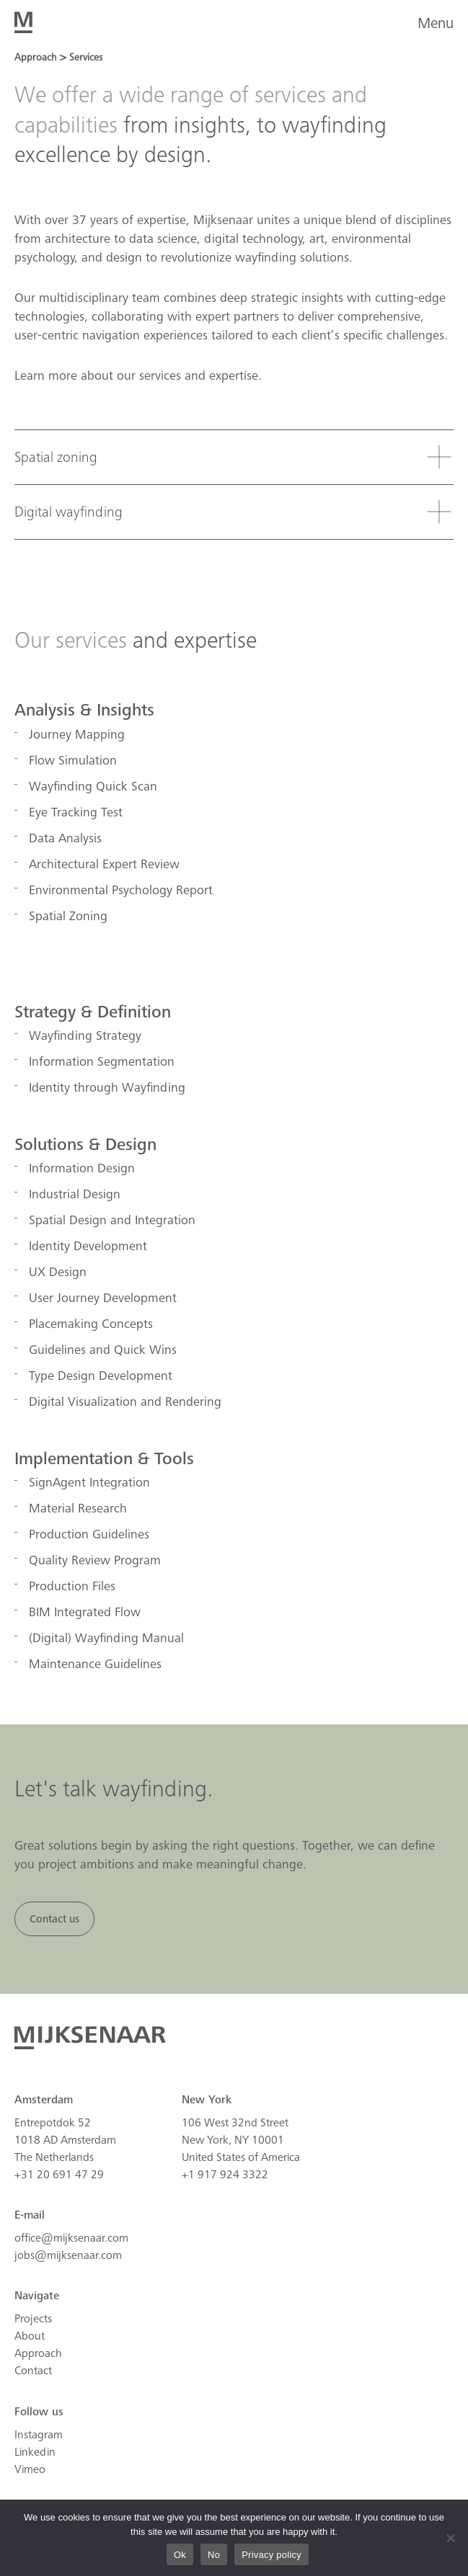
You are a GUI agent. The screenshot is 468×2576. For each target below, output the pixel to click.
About (29, 2336)
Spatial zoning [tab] (55, 457)
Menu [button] (436, 23)
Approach (38, 2353)
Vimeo (29, 2469)
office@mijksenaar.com (71, 2238)
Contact (33, 2370)
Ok (180, 2554)
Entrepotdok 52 (52, 2122)
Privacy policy (271, 2554)
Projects (33, 2318)
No (214, 2554)
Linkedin (35, 2452)
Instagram (38, 2434)
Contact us (54, 1918)
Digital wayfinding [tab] (68, 512)
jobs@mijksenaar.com (68, 2255)
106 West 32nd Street (235, 2122)
